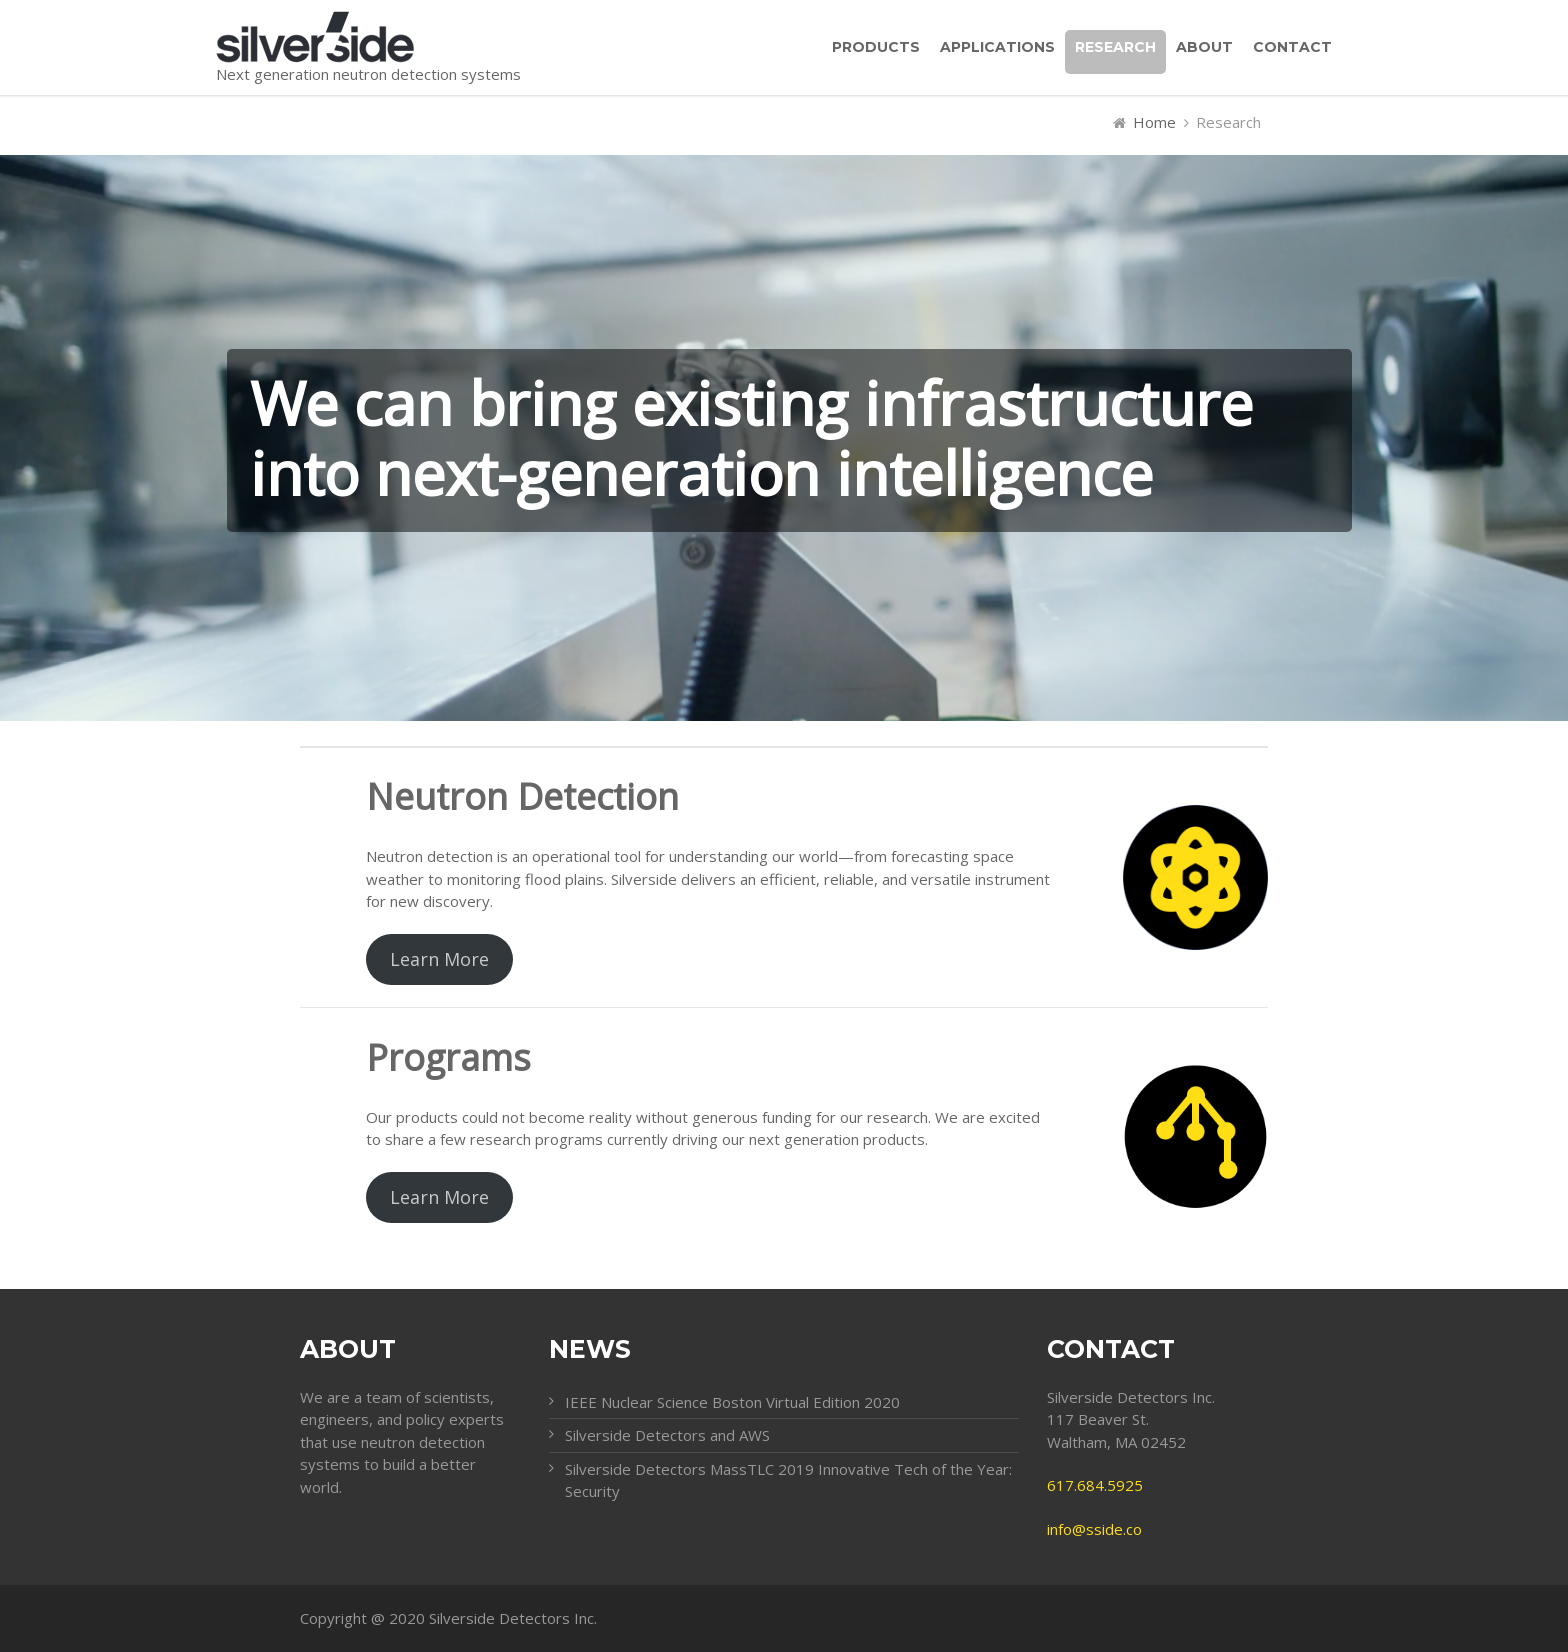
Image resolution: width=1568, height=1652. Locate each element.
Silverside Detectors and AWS (667, 1435)
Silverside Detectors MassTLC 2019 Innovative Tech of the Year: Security (788, 1480)
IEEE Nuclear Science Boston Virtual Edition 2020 (732, 1402)
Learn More (439, 959)
